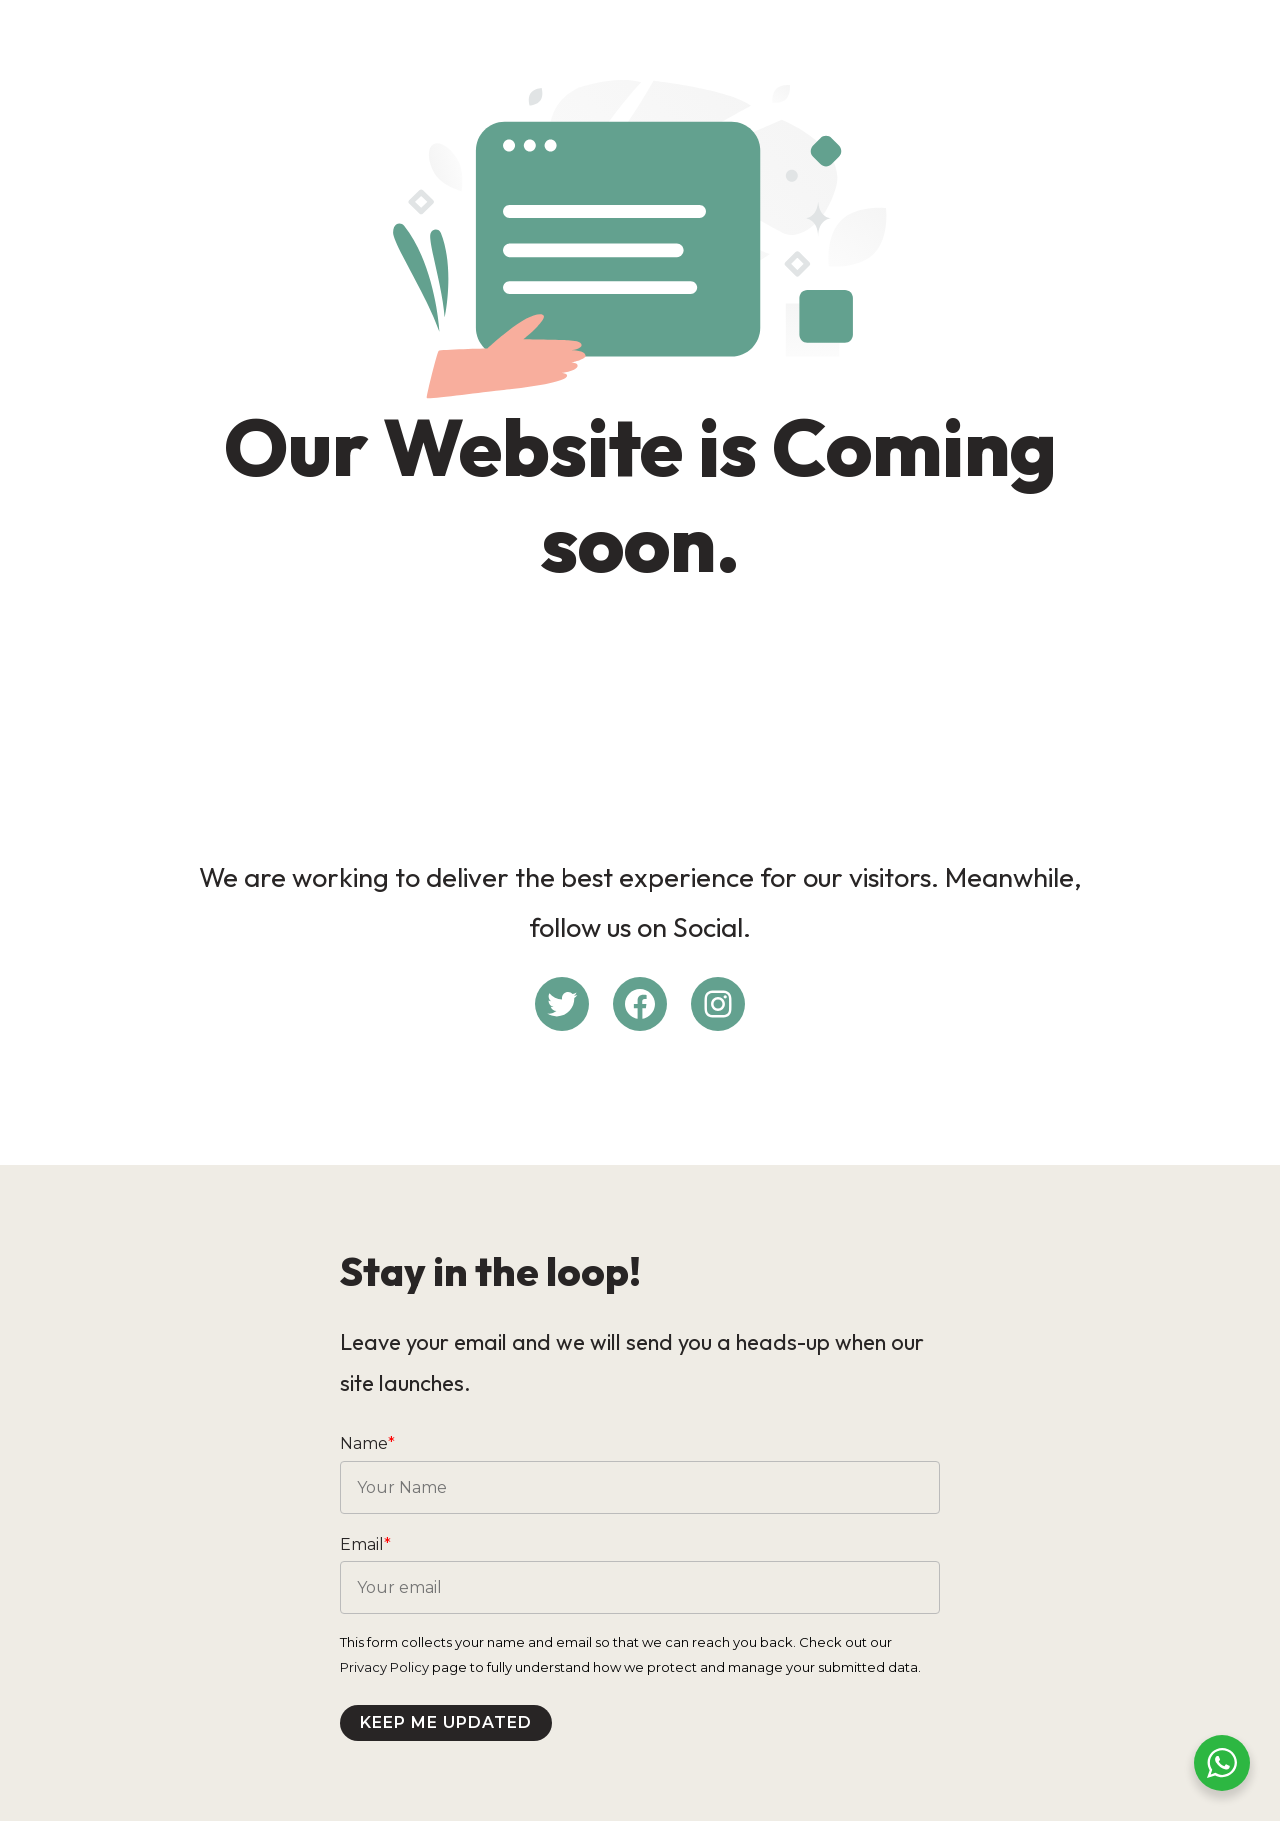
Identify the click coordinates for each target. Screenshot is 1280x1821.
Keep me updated (446, 1722)
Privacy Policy (384, 1667)
